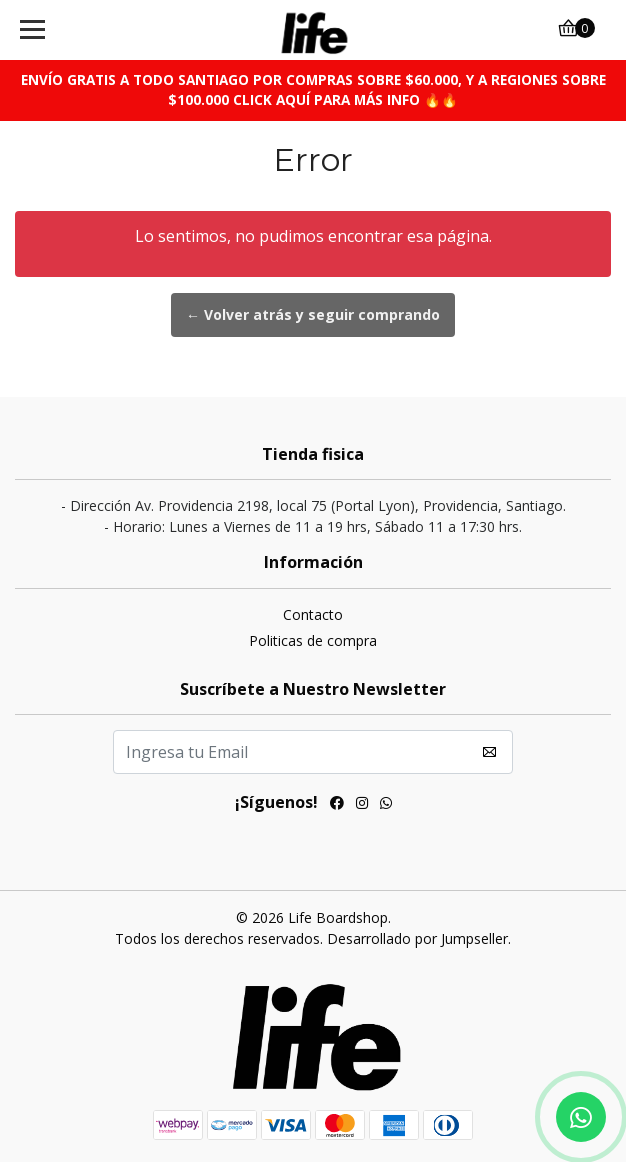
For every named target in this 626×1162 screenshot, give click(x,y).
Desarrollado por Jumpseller (417, 938)
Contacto (313, 614)
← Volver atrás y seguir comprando (313, 314)
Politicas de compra (313, 640)
